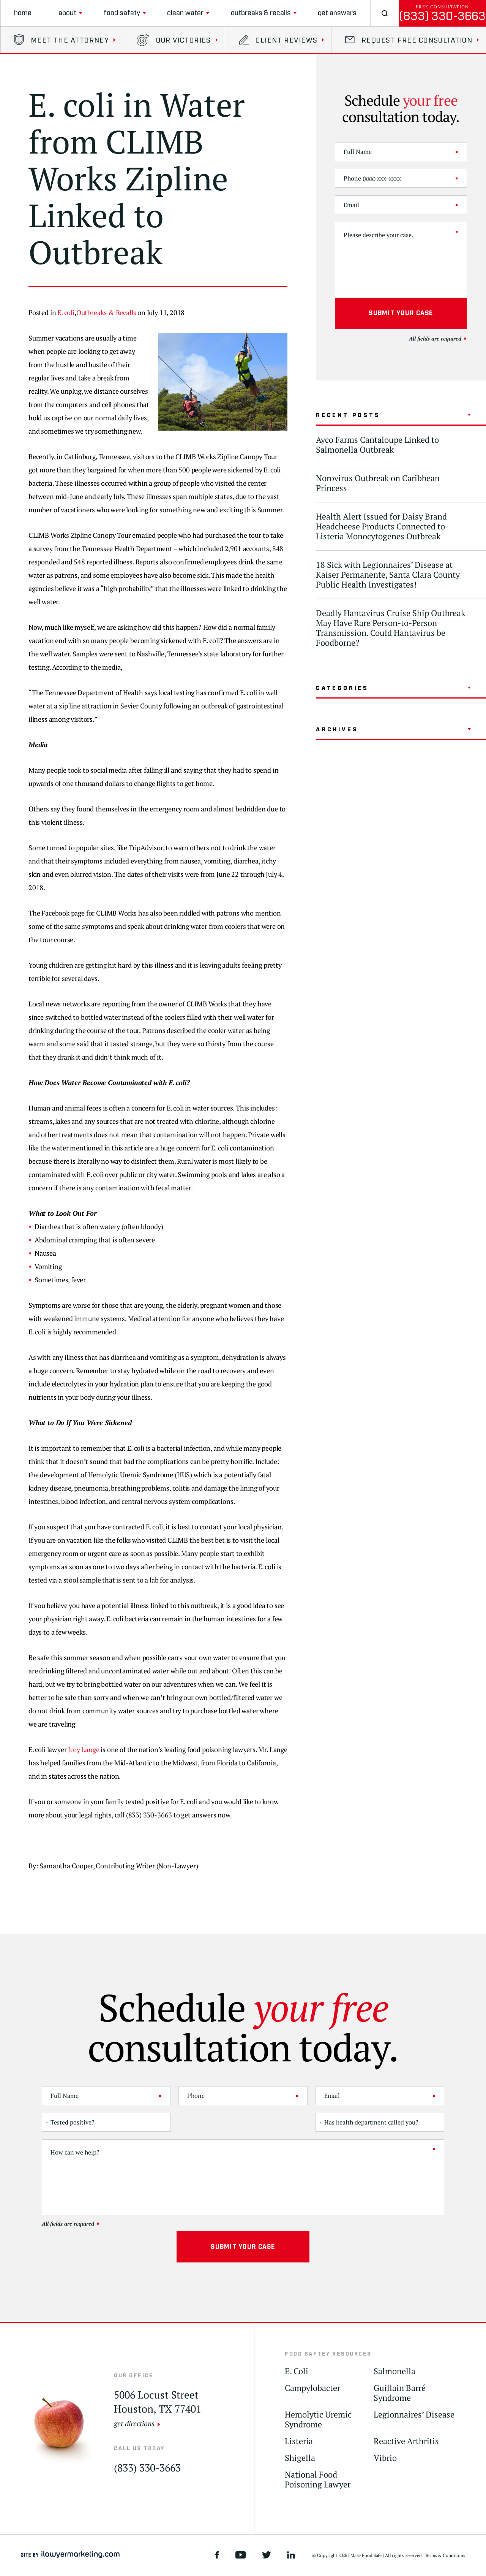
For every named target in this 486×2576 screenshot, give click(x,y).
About (67, 13)
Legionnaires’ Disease (414, 2415)
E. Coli (296, 2371)
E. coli (65, 312)
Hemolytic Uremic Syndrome (318, 2420)
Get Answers (337, 13)
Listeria (299, 2441)
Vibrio (385, 2458)
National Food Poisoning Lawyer (317, 2480)
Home (23, 13)
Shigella (300, 2458)
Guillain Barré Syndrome (400, 2393)
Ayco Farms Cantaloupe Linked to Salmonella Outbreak (377, 444)
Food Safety (122, 13)
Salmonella (394, 2371)
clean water (185, 13)
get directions (134, 2423)
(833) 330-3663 (442, 16)
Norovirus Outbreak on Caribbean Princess (378, 482)
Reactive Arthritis (406, 2441)
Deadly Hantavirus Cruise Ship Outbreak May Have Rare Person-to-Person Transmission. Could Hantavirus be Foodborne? (390, 627)
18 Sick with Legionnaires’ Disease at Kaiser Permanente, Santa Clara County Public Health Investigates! (388, 574)
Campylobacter (312, 2388)
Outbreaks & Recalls (261, 13)
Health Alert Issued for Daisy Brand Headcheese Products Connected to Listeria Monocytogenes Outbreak (381, 526)
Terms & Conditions (445, 2555)
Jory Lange (83, 1749)
